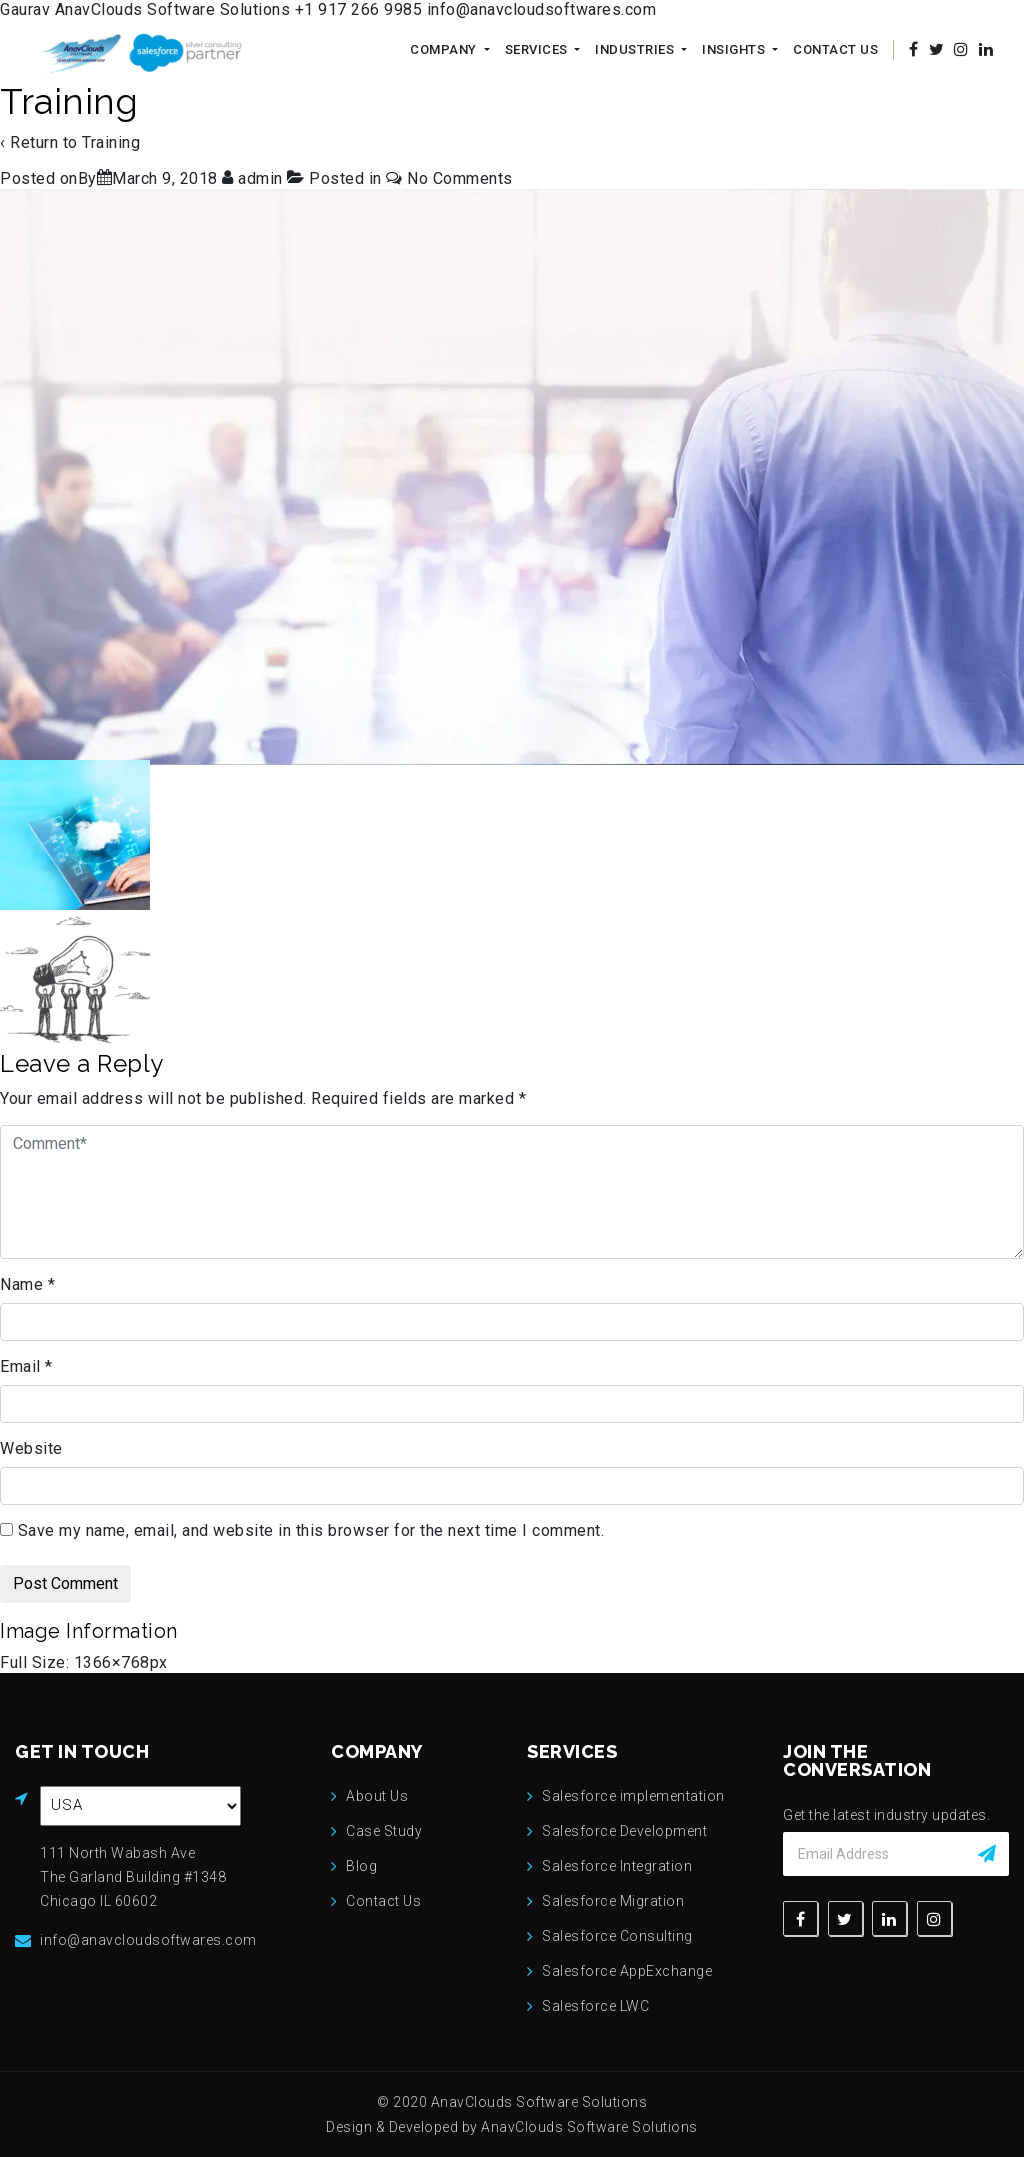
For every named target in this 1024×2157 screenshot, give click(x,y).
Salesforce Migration (613, 1901)
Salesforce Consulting (617, 1936)
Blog (361, 1866)
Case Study (384, 1831)
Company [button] (445, 49)
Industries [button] (636, 49)
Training (111, 142)
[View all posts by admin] (254, 178)
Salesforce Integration (617, 1866)
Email (26, 1366)
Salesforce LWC (595, 2006)
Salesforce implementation (633, 1796)
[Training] (165, 178)
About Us (377, 1796)
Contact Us (835, 49)
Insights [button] (735, 49)
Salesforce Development (624, 1831)
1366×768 (112, 1662)
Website (31, 1448)
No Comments (460, 178)
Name (27, 1284)
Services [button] (538, 49)
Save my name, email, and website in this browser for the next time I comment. (311, 1530)
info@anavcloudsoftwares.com (542, 9)
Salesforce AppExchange (627, 1971)
